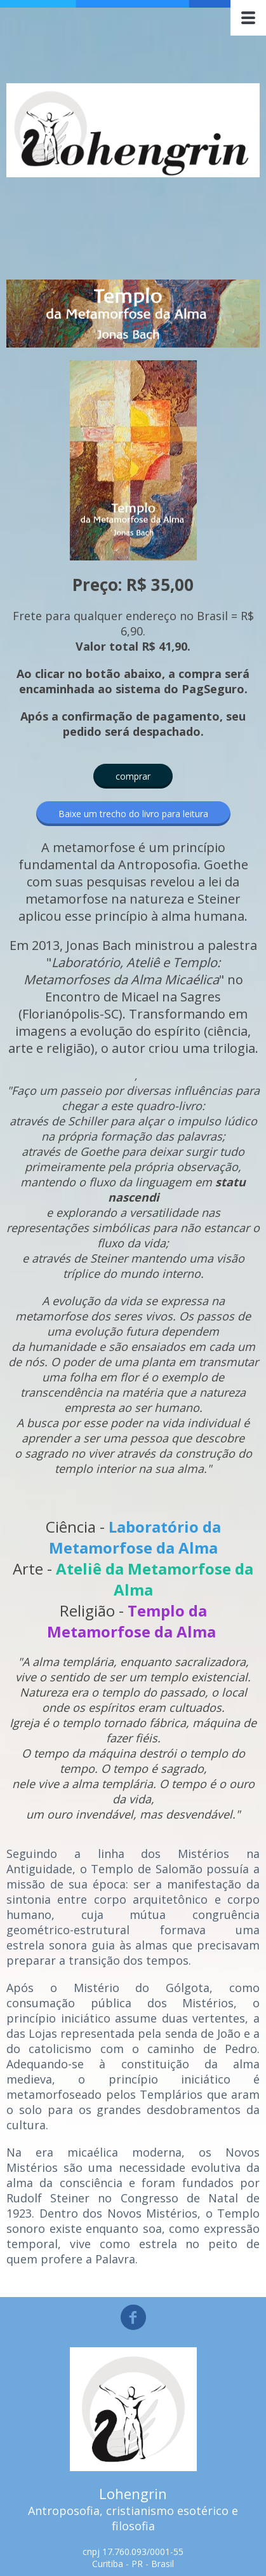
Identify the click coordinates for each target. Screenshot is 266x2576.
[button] (133, 776)
